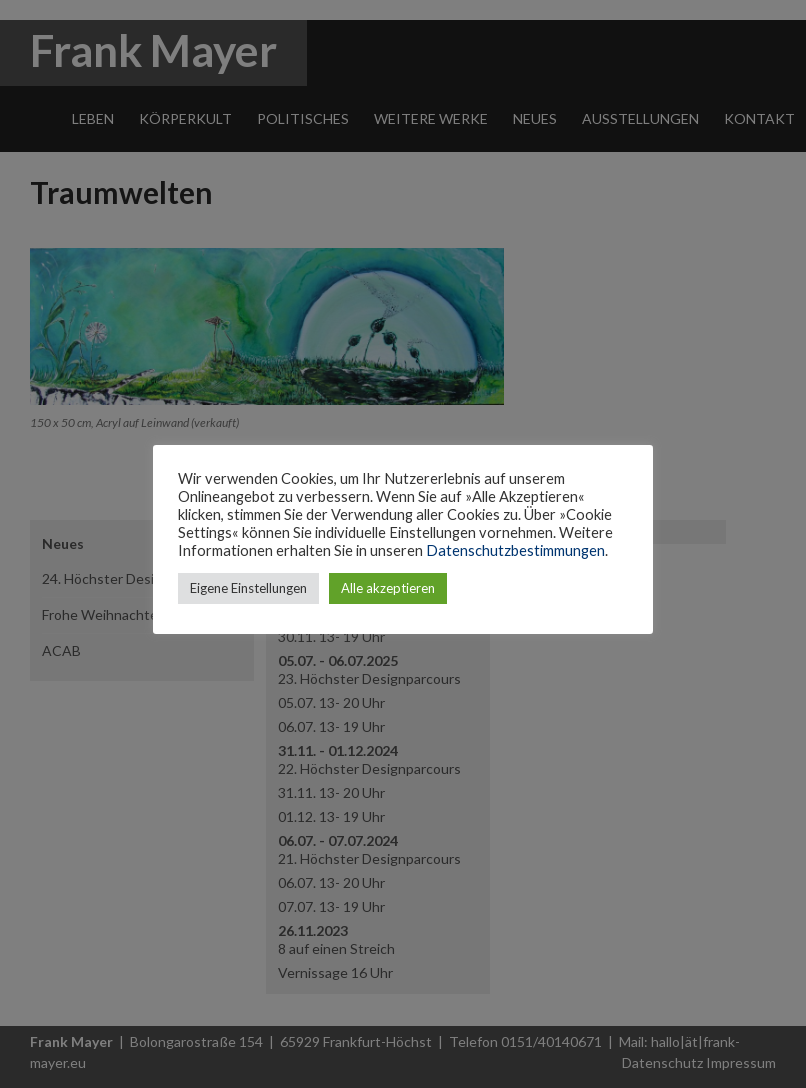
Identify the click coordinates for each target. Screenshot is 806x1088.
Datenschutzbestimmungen (515, 550)
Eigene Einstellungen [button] (248, 588)
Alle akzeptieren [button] (388, 588)
